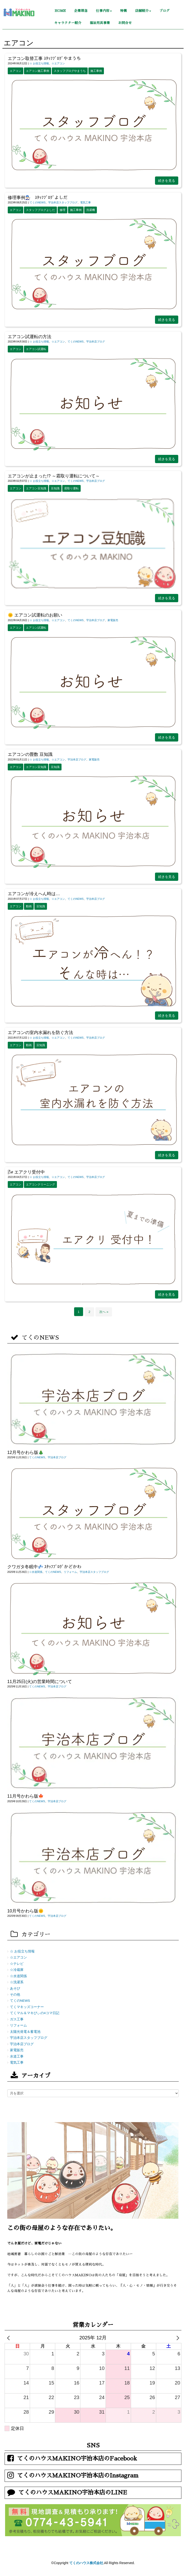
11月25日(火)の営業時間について (39, 1681)
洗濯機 (90, 210)
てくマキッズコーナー (27, 2007)
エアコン (15, 71)
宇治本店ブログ (95, 341)
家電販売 (113, 620)
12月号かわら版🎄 (25, 1452)
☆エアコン (58, 63)
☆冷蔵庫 (16, 1970)
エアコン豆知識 (36, 488)
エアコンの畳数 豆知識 (30, 754)
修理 (62, 210)
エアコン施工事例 (37, 71)
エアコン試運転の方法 (29, 336)
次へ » (103, 1312)
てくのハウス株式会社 (86, 2563)
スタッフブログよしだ (40, 210)
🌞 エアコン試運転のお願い (35, 615)
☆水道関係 (35, 1571)
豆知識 (55, 488)
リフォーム (70, 1571)
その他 (15, 1994)
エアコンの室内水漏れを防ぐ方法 (40, 1032)
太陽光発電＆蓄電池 (25, 2032)
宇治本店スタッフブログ (63, 202)
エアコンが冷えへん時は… (34, 893)
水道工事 (16, 2056)
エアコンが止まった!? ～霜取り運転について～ (54, 476)
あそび (15, 1988)
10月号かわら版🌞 (25, 1911)
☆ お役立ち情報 (39, 63)
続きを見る (166, 181)
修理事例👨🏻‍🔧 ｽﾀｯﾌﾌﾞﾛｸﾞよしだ (38, 197)
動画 (29, 906)
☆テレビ (16, 1964)
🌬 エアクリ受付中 (26, 1172)
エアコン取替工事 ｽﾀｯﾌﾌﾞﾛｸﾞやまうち (44, 58)
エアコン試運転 (36, 349)
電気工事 (85, 202)
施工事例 (96, 71)
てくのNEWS (38, 202)
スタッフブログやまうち (70, 71)
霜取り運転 (71, 488)
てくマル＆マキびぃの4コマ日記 (34, 2013)
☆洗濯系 (16, 1982)
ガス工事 (16, 2019)
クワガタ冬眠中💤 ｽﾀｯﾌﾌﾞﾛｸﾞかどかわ (44, 1566)
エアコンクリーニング (40, 1184)
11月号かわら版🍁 (25, 1796)
